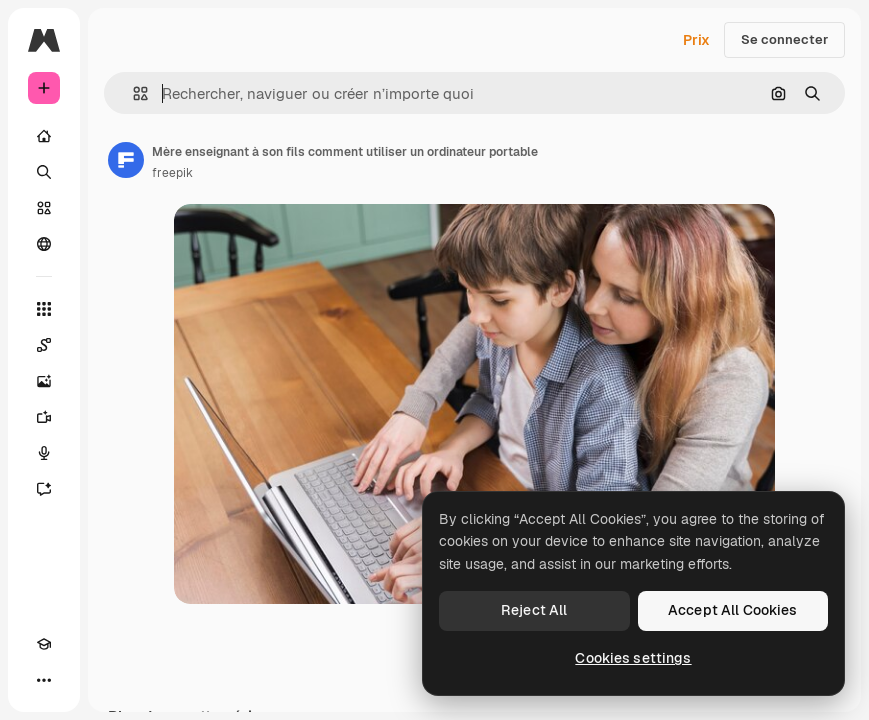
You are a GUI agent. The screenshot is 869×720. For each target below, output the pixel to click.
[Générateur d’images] (44, 381)
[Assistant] (44, 489)
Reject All (534, 610)
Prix (696, 40)
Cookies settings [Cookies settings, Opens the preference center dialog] (633, 658)
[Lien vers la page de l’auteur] (126, 160)
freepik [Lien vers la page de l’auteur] (172, 173)
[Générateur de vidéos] (44, 417)
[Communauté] (44, 244)
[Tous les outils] (44, 309)
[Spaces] (44, 345)
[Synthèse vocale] (44, 453)
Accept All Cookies (733, 610)
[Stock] (44, 208)
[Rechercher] (44, 172)
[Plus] (44, 680)
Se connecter (784, 39)
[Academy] (44, 644)
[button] (132, 93)
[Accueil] (44, 136)
